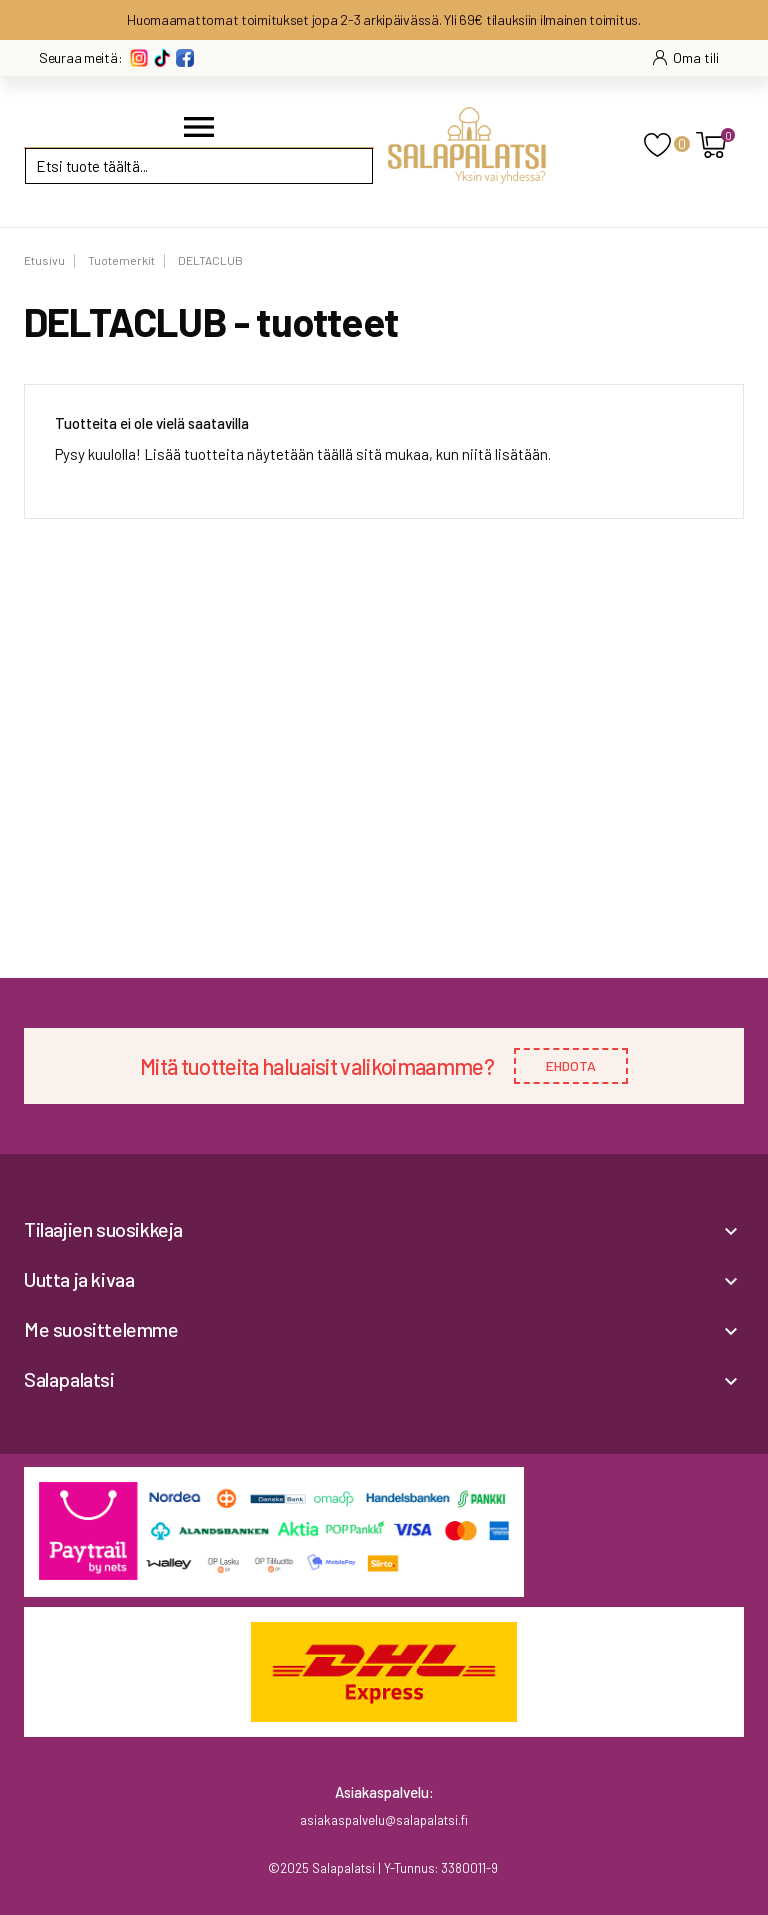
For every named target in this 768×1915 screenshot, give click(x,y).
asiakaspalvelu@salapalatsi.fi (384, 1820)
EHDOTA (571, 1065)
